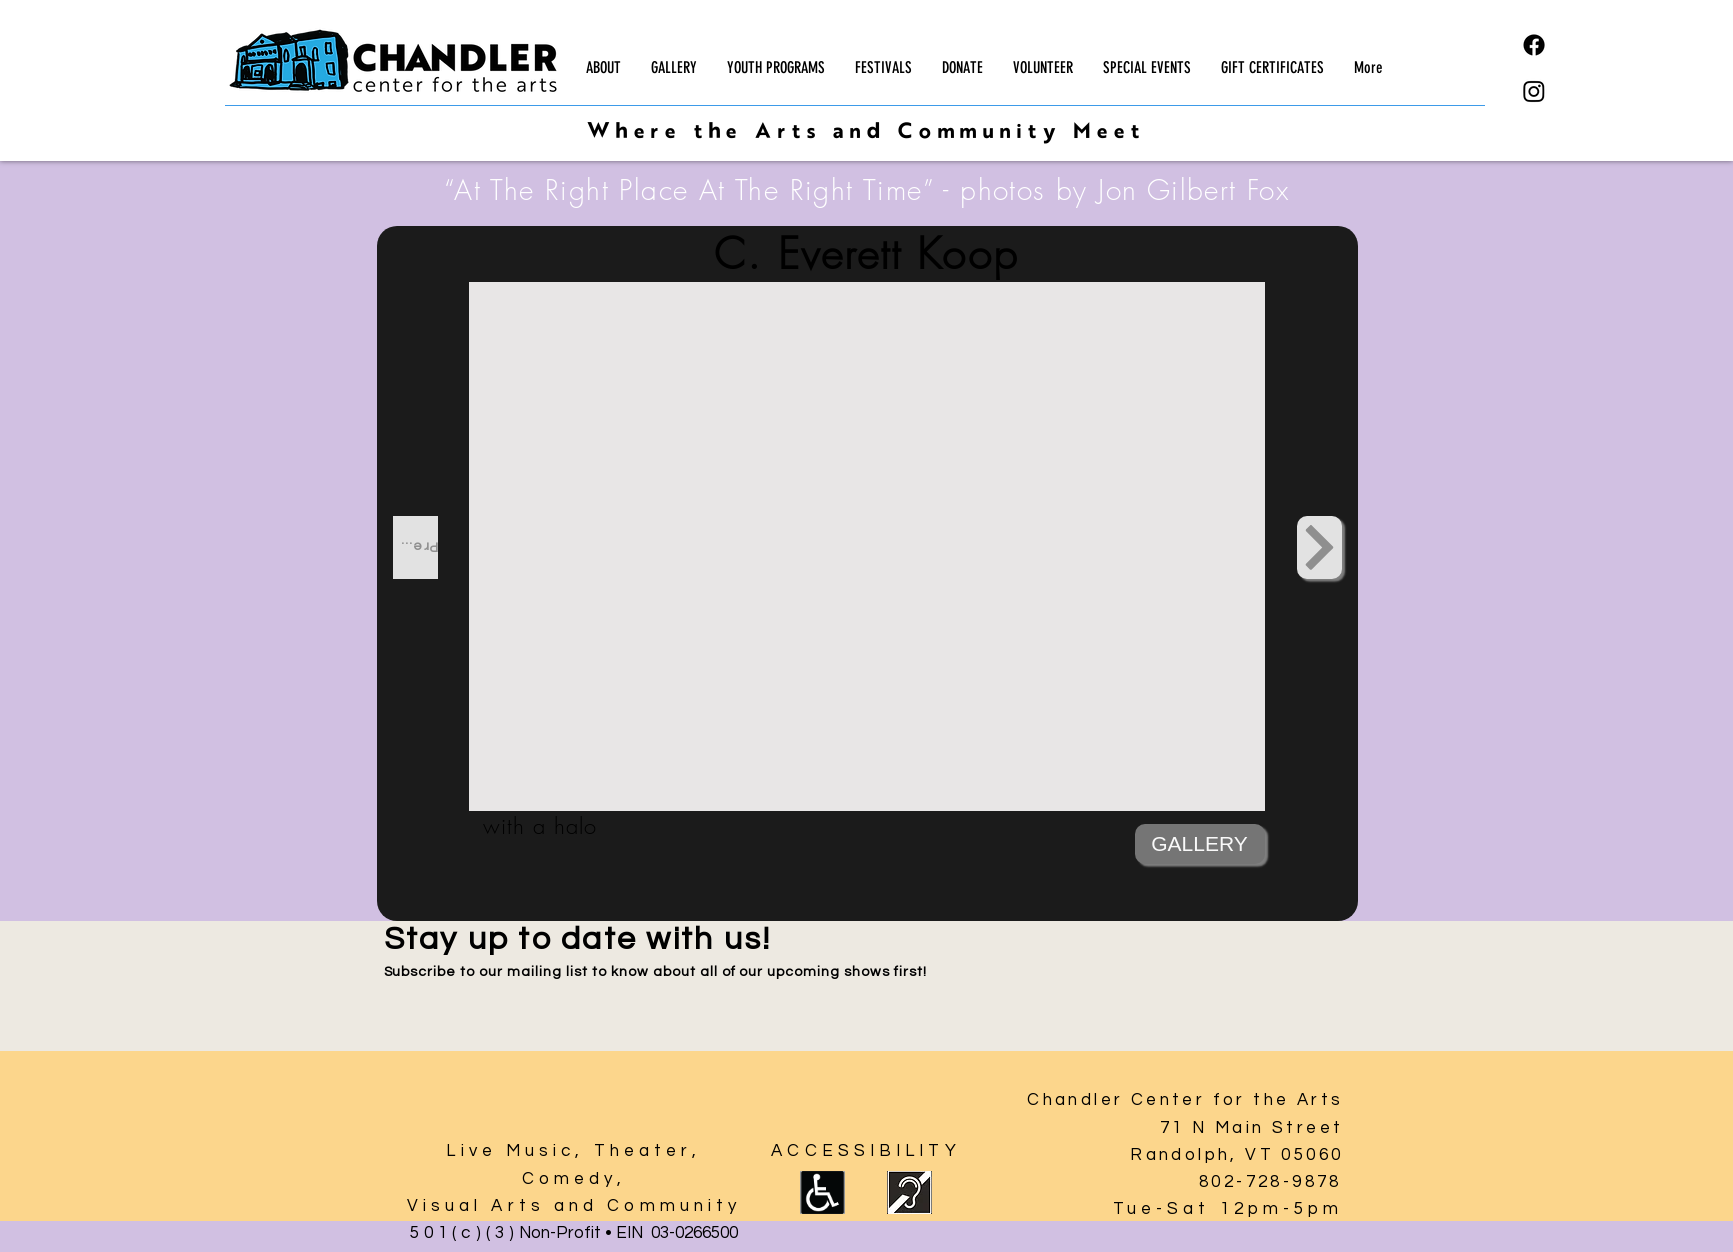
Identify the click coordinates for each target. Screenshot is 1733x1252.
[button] (603, 67)
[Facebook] (1534, 45)
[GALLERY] (1200, 844)
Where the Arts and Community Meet (865, 133)
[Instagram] (1534, 91)
